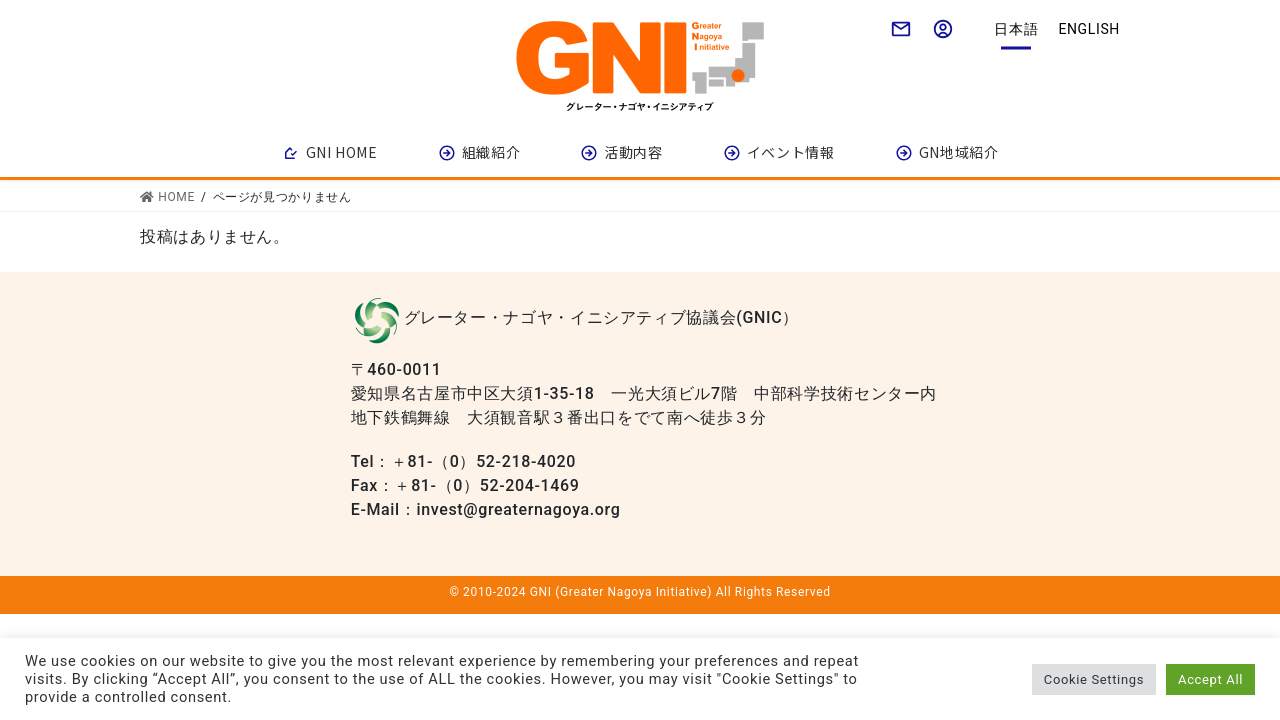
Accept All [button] (1210, 679)
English (1089, 29)
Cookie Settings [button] (1094, 679)
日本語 (1016, 29)
